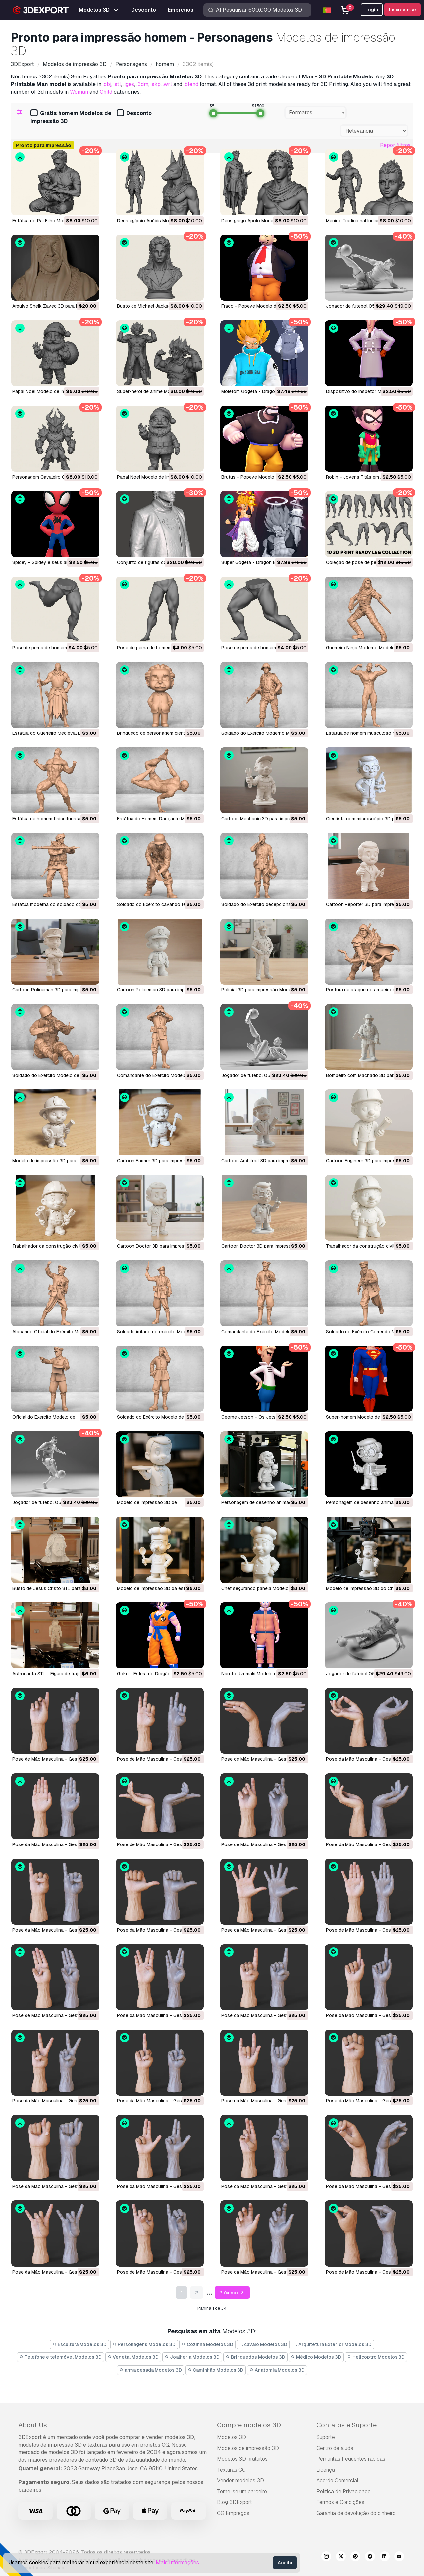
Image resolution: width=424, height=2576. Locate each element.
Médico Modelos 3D (316, 2357)
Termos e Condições (340, 2502)
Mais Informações (177, 2562)
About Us (32, 2425)
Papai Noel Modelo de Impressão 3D (51, 391)
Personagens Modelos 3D (144, 2344)
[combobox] (315, 112)
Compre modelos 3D (249, 2425)
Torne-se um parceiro (242, 2491)
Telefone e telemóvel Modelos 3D (60, 2357)
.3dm (142, 84)
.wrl (167, 84)
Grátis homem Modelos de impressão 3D (70, 117)
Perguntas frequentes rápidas (350, 2458)
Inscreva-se (402, 10)
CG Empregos (233, 2513)
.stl (117, 84)
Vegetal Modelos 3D (133, 2357)
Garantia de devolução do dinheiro (356, 2513)
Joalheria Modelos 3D (192, 2357)
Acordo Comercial (337, 2480)
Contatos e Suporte (346, 2425)
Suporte (325, 2437)
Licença (325, 2469)
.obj (107, 84)
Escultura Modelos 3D (79, 2344)
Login (371, 10)
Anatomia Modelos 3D (277, 2370)
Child (106, 91)
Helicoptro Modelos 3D (376, 2357)
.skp (156, 84)
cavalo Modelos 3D (263, 2344)
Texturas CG (231, 2469)
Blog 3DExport (234, 2502)
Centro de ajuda (334, 2448)
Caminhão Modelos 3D (216, 2370)
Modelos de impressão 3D (248, 2448)
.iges (128, 84)
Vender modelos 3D (240, 2480)
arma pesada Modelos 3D (150, 2370)
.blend (191, 84)
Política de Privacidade (343, 2491)
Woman (79, 91)
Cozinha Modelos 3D (207, 2344)
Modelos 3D (231, 2437)
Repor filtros (395, 145)
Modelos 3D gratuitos (242, 2458)
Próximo (232, 2293)
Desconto (134, 113)
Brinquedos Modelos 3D (255, 2357)
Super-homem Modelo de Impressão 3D (368, 1417)
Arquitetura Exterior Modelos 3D (332, 2344)
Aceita (285, 2563)
